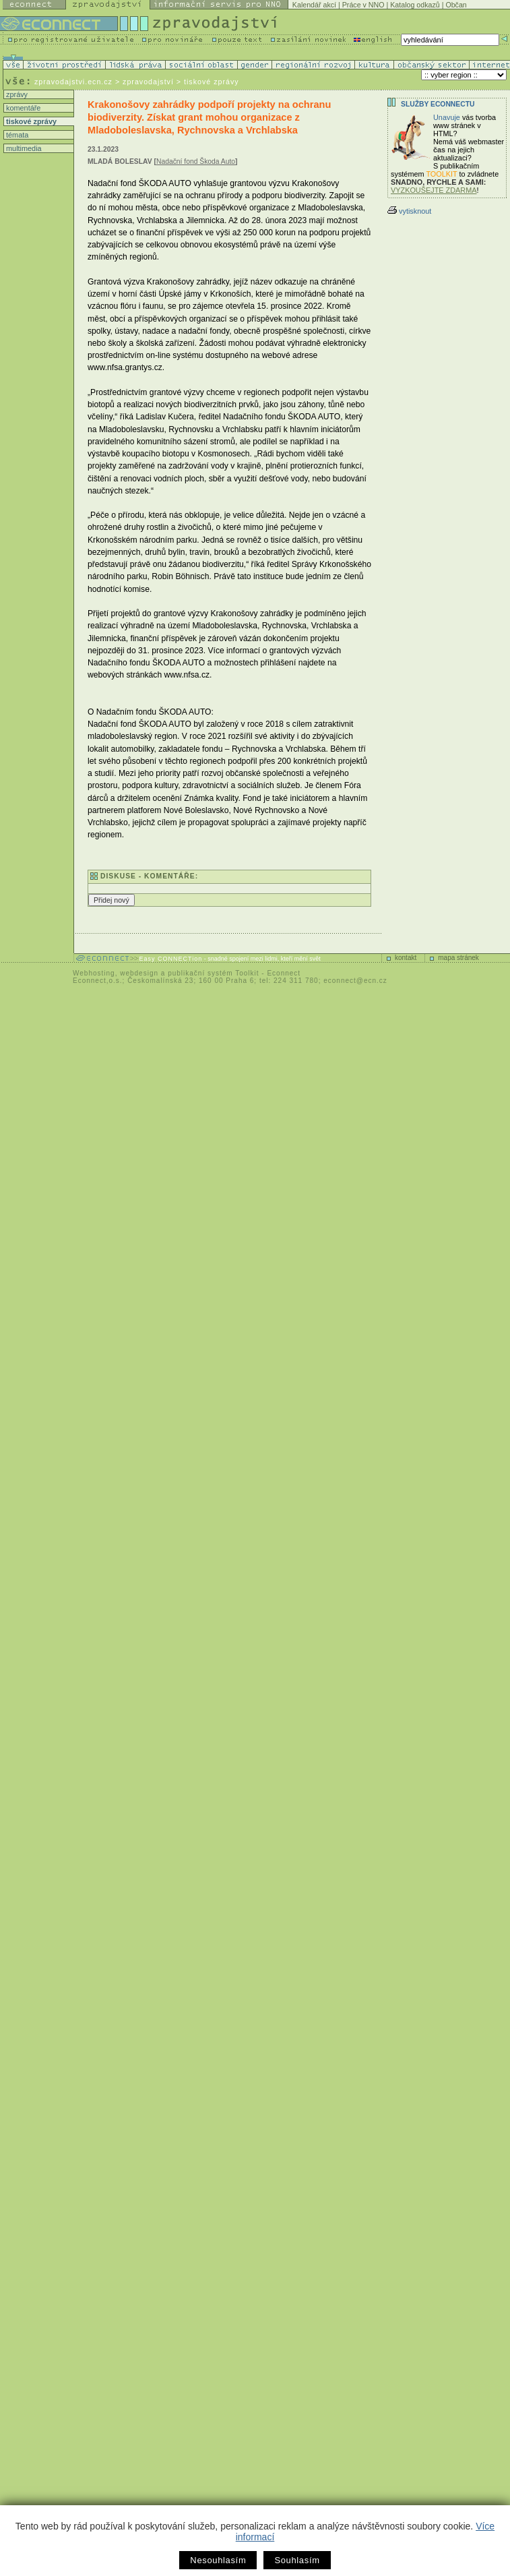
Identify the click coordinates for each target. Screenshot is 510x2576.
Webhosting (94, 973)
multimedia (23, 148)
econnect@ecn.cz (355, 980)
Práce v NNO (363, 5)
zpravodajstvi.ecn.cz (73, 82)
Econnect (283, 973)
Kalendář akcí (314, 5)
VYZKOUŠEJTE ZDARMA (434, 190)
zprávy (16, 94)
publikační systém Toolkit (213, 973)
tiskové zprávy (30, 121)
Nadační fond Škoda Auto (195, 161)
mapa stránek (458, 957)
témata (16, 135)
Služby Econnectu (437, 104)
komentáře (22, 108)
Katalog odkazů (414, 5)
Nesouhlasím (218, 2560)
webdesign (139, 973)
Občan (455, 5)
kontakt (405, 957)
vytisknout (409, 211)
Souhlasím (296, 2560)
